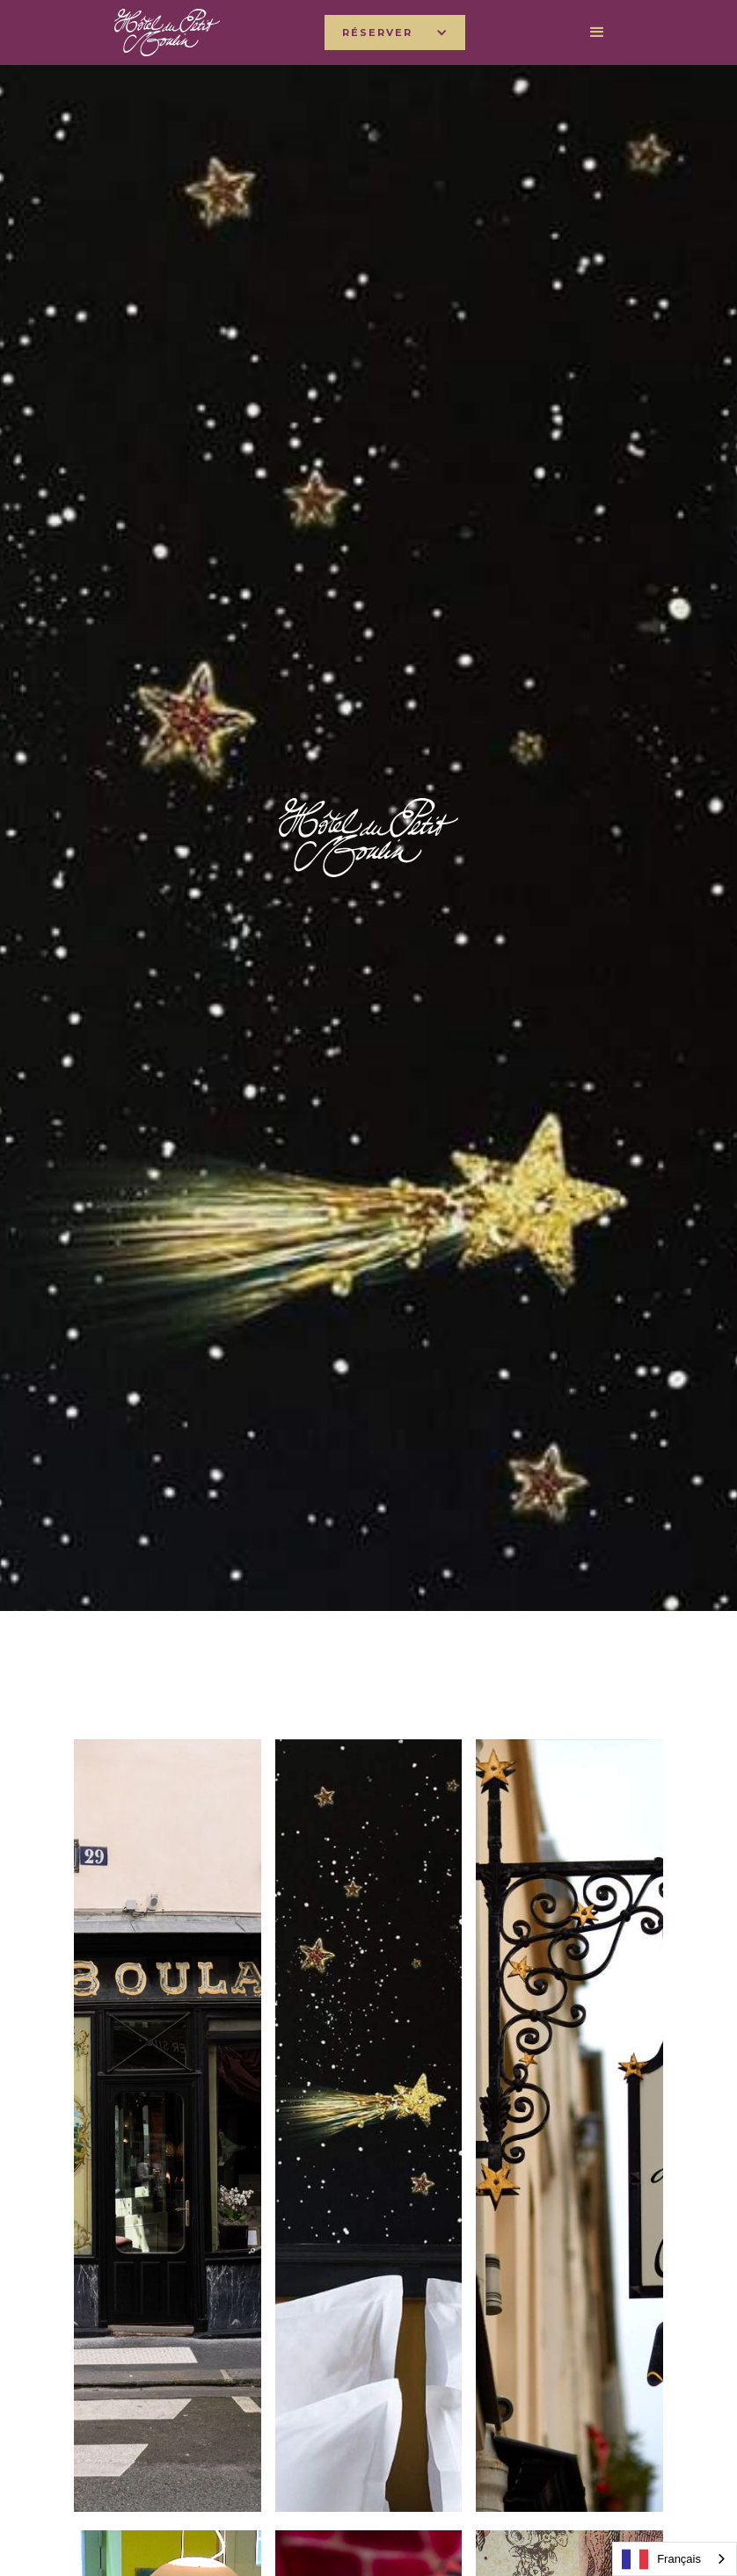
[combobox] (674, 2559)
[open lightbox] (167, 2125)
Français (661, 2559)
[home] (167, 32)
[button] (395, 32)
